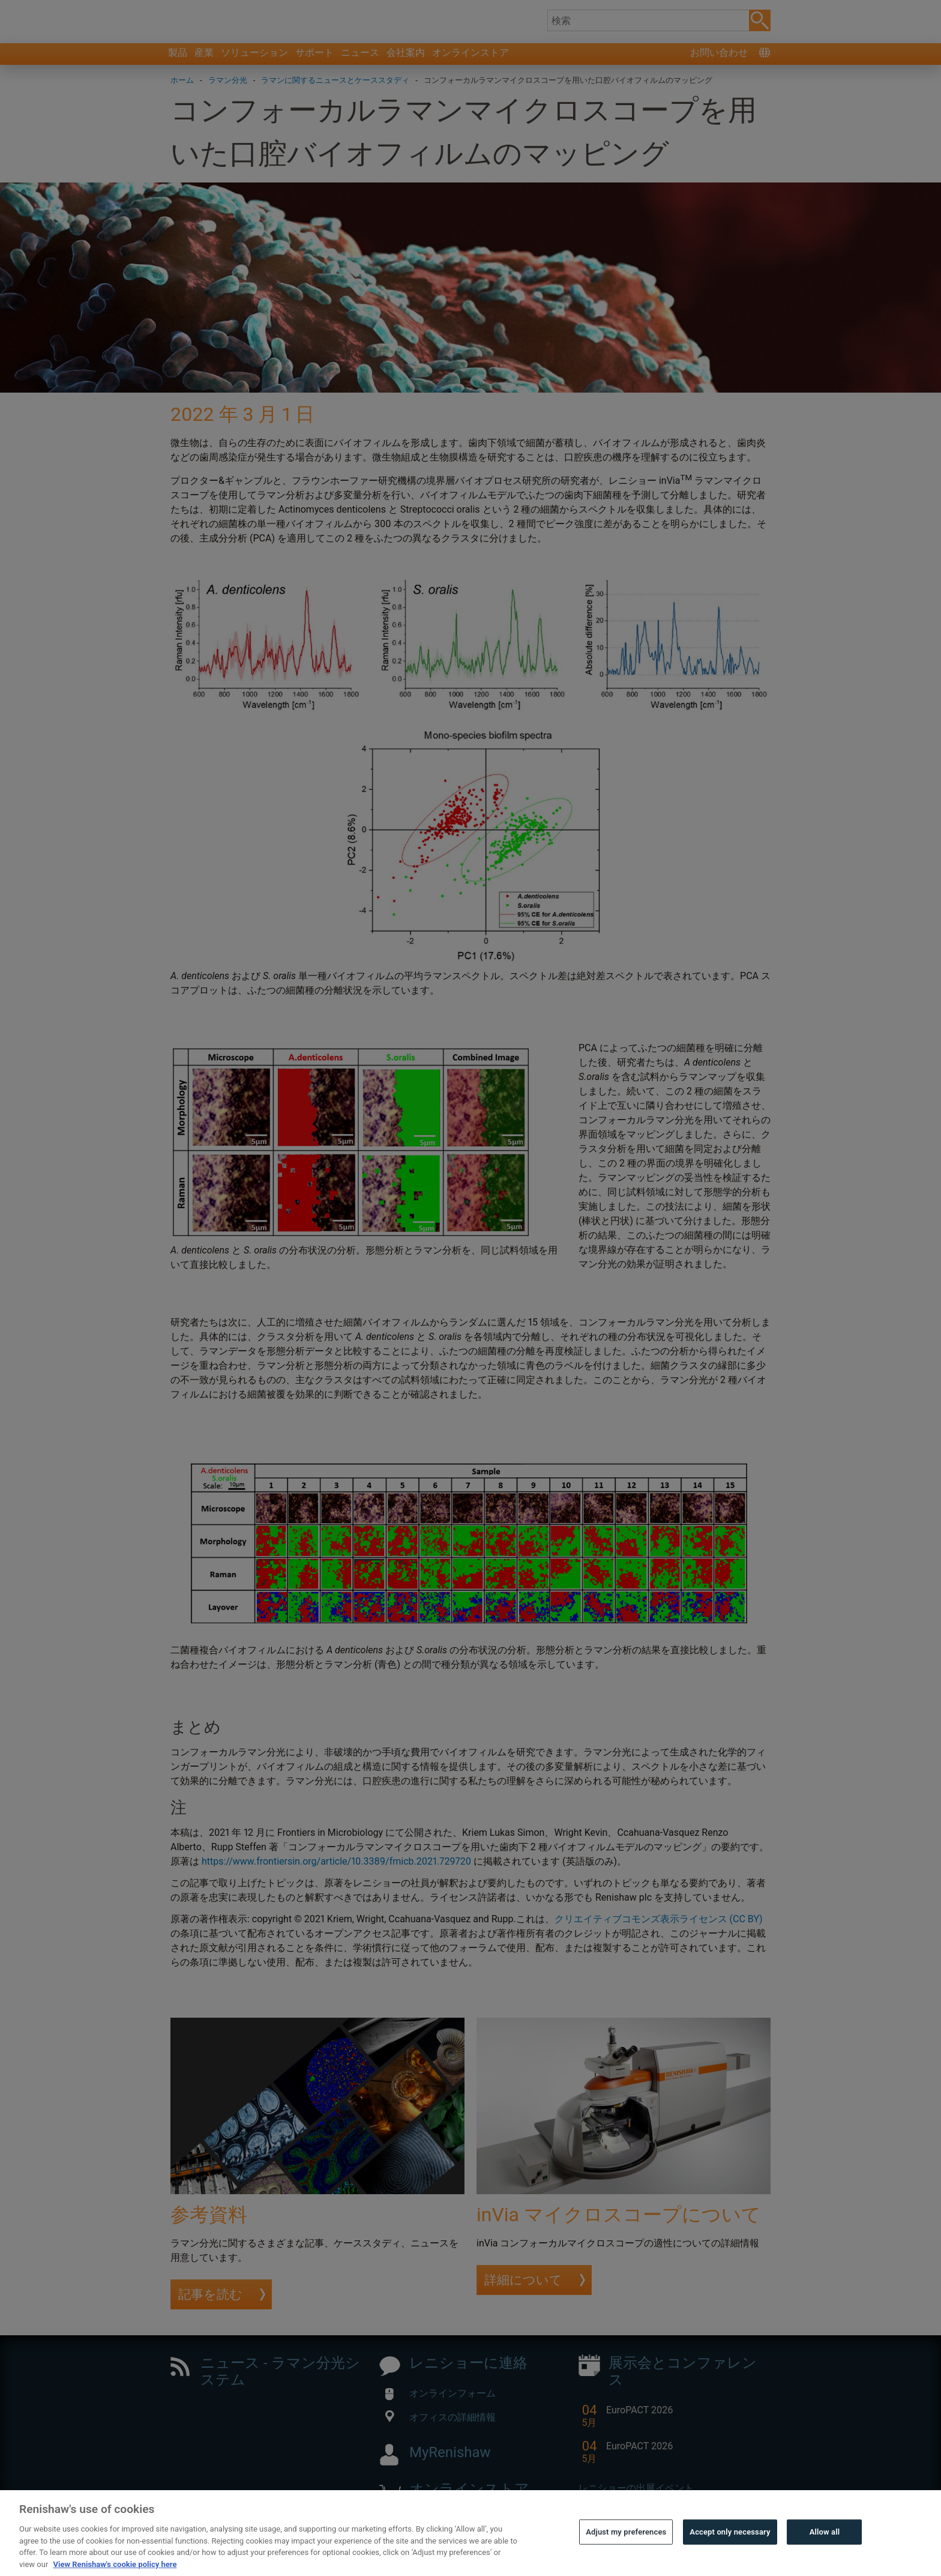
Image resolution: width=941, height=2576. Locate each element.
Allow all (825, 2558)
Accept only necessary (730, 2558)
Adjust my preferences (626, 2558)
